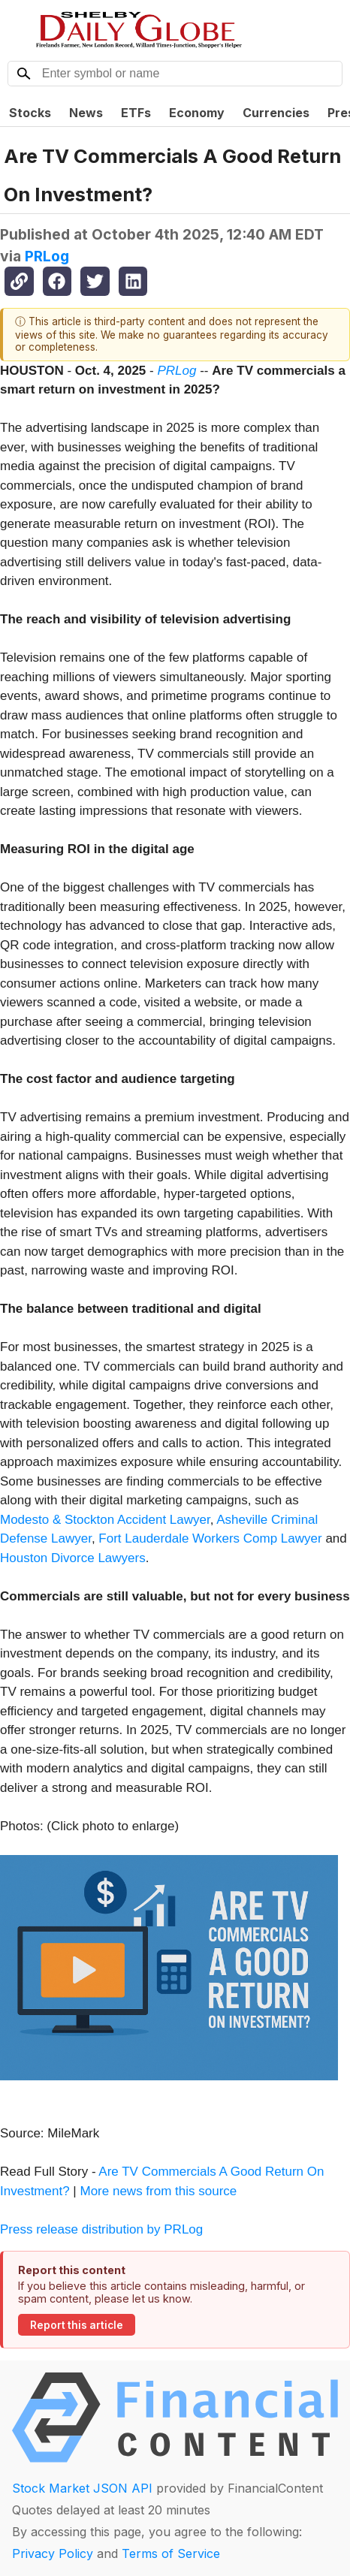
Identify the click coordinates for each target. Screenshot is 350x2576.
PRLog (47, 256)
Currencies (276, 112)
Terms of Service (171, 2553)
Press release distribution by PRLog (101, 2229)
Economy (197, 112)
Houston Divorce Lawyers (73, 1558)
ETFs (136, 112)
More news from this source (158, 2191)
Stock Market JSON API (82, 2488)
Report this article (76, 2325)
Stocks (30, 112)
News (86, 112)
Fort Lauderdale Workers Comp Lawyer (209, 1538)
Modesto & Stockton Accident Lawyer (105, 1520)
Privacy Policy (52, 2553)
